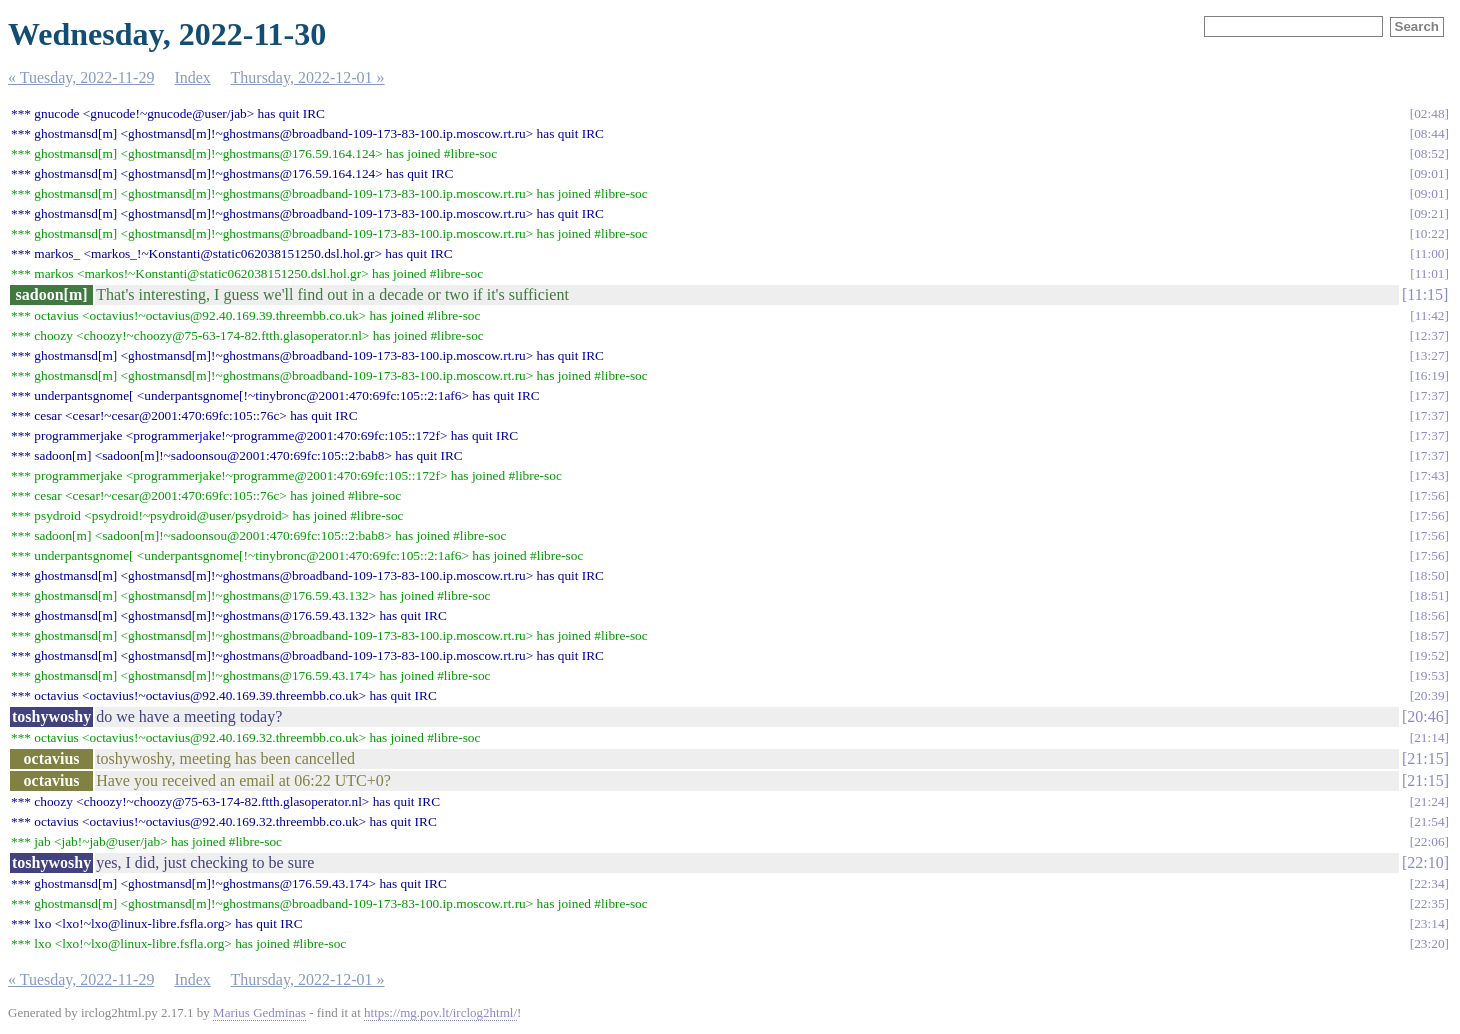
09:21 (1429, 213)
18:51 (1429, 595)
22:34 (1429, 883)
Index (192, 77)
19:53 (1429, 675)
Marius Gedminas (259, 1012)
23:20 (1429, 943)
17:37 (1429, 395)
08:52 (1429, 153)
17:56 (1429, 495)
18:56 (1429, 615)
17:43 (1429, 475)
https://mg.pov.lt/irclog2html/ (440, 1012)
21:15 (1425, 758)
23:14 (1429, 923)
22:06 (1429, 841)
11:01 (1430, 273)
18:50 (1429, 575)
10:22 (1429, 233)
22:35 (1429, 903)
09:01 (1429, 173)
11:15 (1425, 294)
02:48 (1429, 113)
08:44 (1429, 133)
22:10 (1425, 862)
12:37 (1429, 335)
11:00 (1430, 253)
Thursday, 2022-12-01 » (308, 77)
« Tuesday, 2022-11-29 (81, 77)
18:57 (1429, 635)
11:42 (1430, 315)
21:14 (1429, 737)
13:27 (1429, 355)
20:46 (1425, 716)
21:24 (1429, 801)
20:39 (1429, 695)
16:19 (1429, 375)
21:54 (1429, 821)
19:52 (1429, 655)
